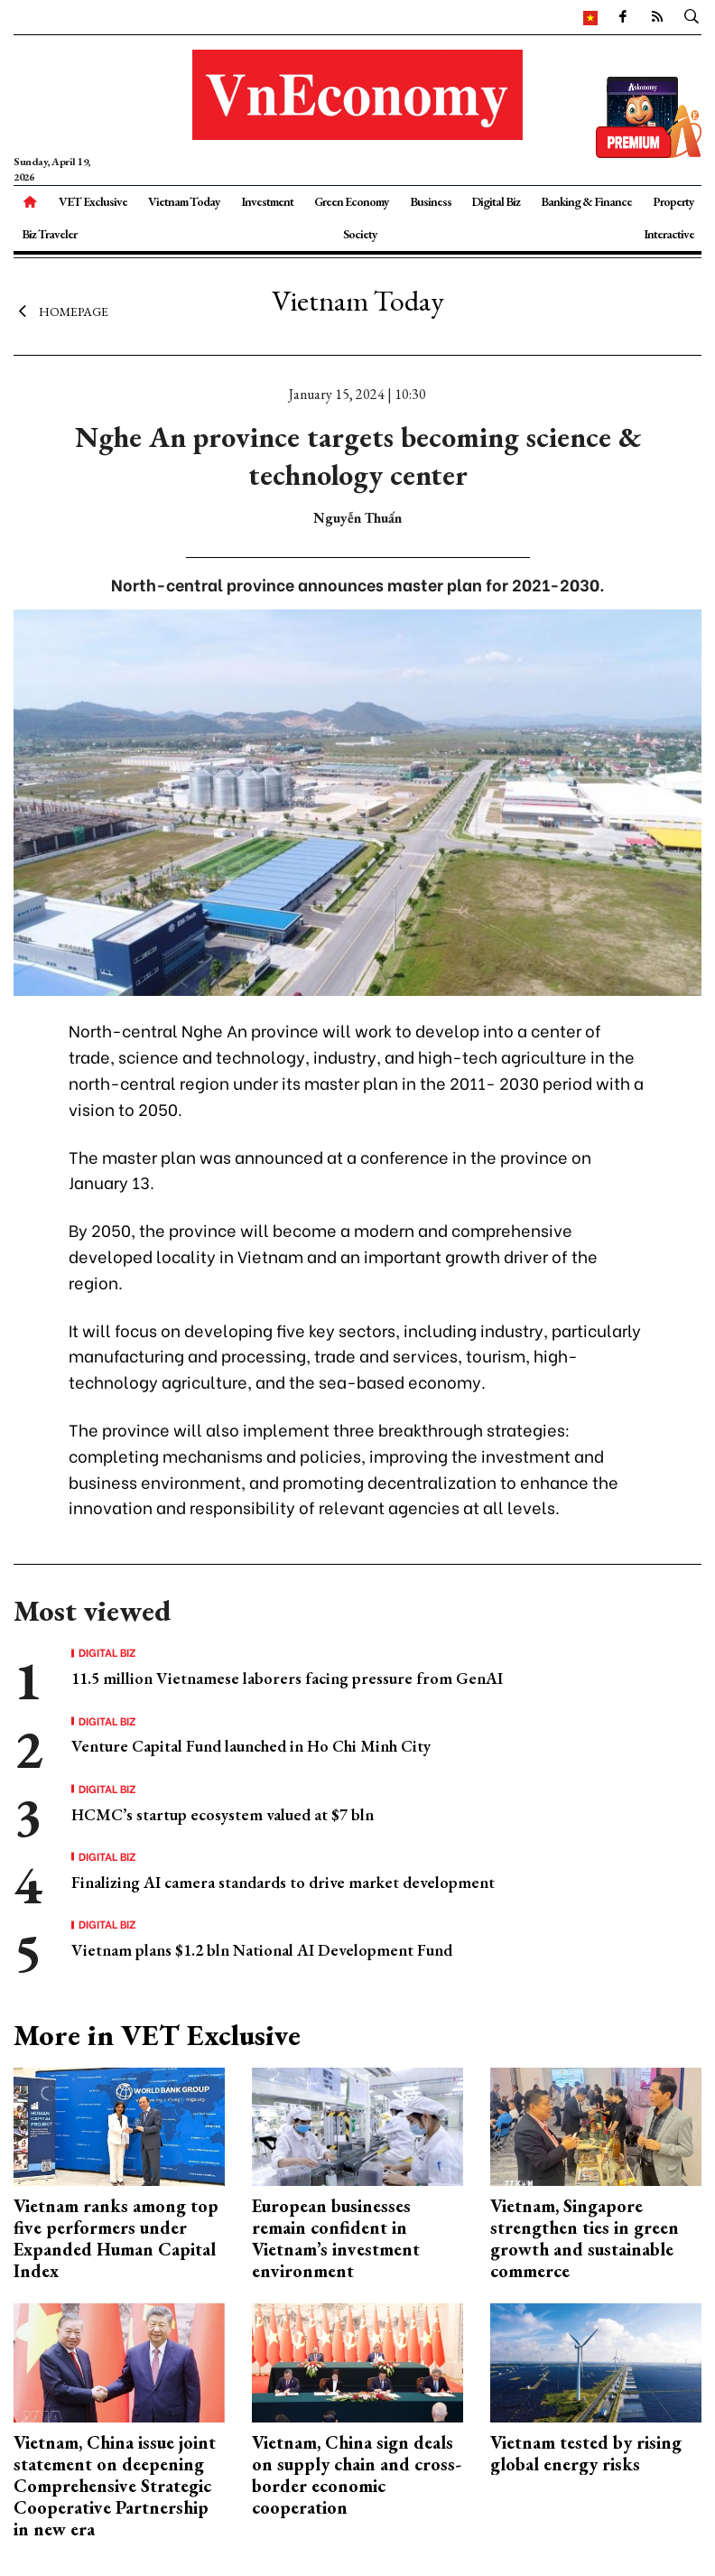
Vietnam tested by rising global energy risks (586, 2453)
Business (430, 201)
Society (360, 234)
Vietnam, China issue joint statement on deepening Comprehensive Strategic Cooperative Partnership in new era (115, 2486)
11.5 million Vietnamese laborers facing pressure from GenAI (287, 1678)
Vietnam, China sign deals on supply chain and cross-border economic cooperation (356, 2475)
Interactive (669, 234)
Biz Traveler (49, 234)
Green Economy (351, 201)
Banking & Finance (586, 201)
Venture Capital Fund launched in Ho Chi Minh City (251, 1745)
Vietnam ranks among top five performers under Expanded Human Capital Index (116, 2238)
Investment (267, 201)
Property (673, 201)
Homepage (61, 311)
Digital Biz (495, 201)
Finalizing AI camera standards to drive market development (283, 1882)
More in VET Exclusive (157, 2035)
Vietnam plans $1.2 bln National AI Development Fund (261, 1949)
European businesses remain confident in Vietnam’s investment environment (336, 2238)
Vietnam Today (184, 201)
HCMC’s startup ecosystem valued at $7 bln (222, 1814)
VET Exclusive (93, 201)
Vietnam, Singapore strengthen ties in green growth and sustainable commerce (584, 2238)
